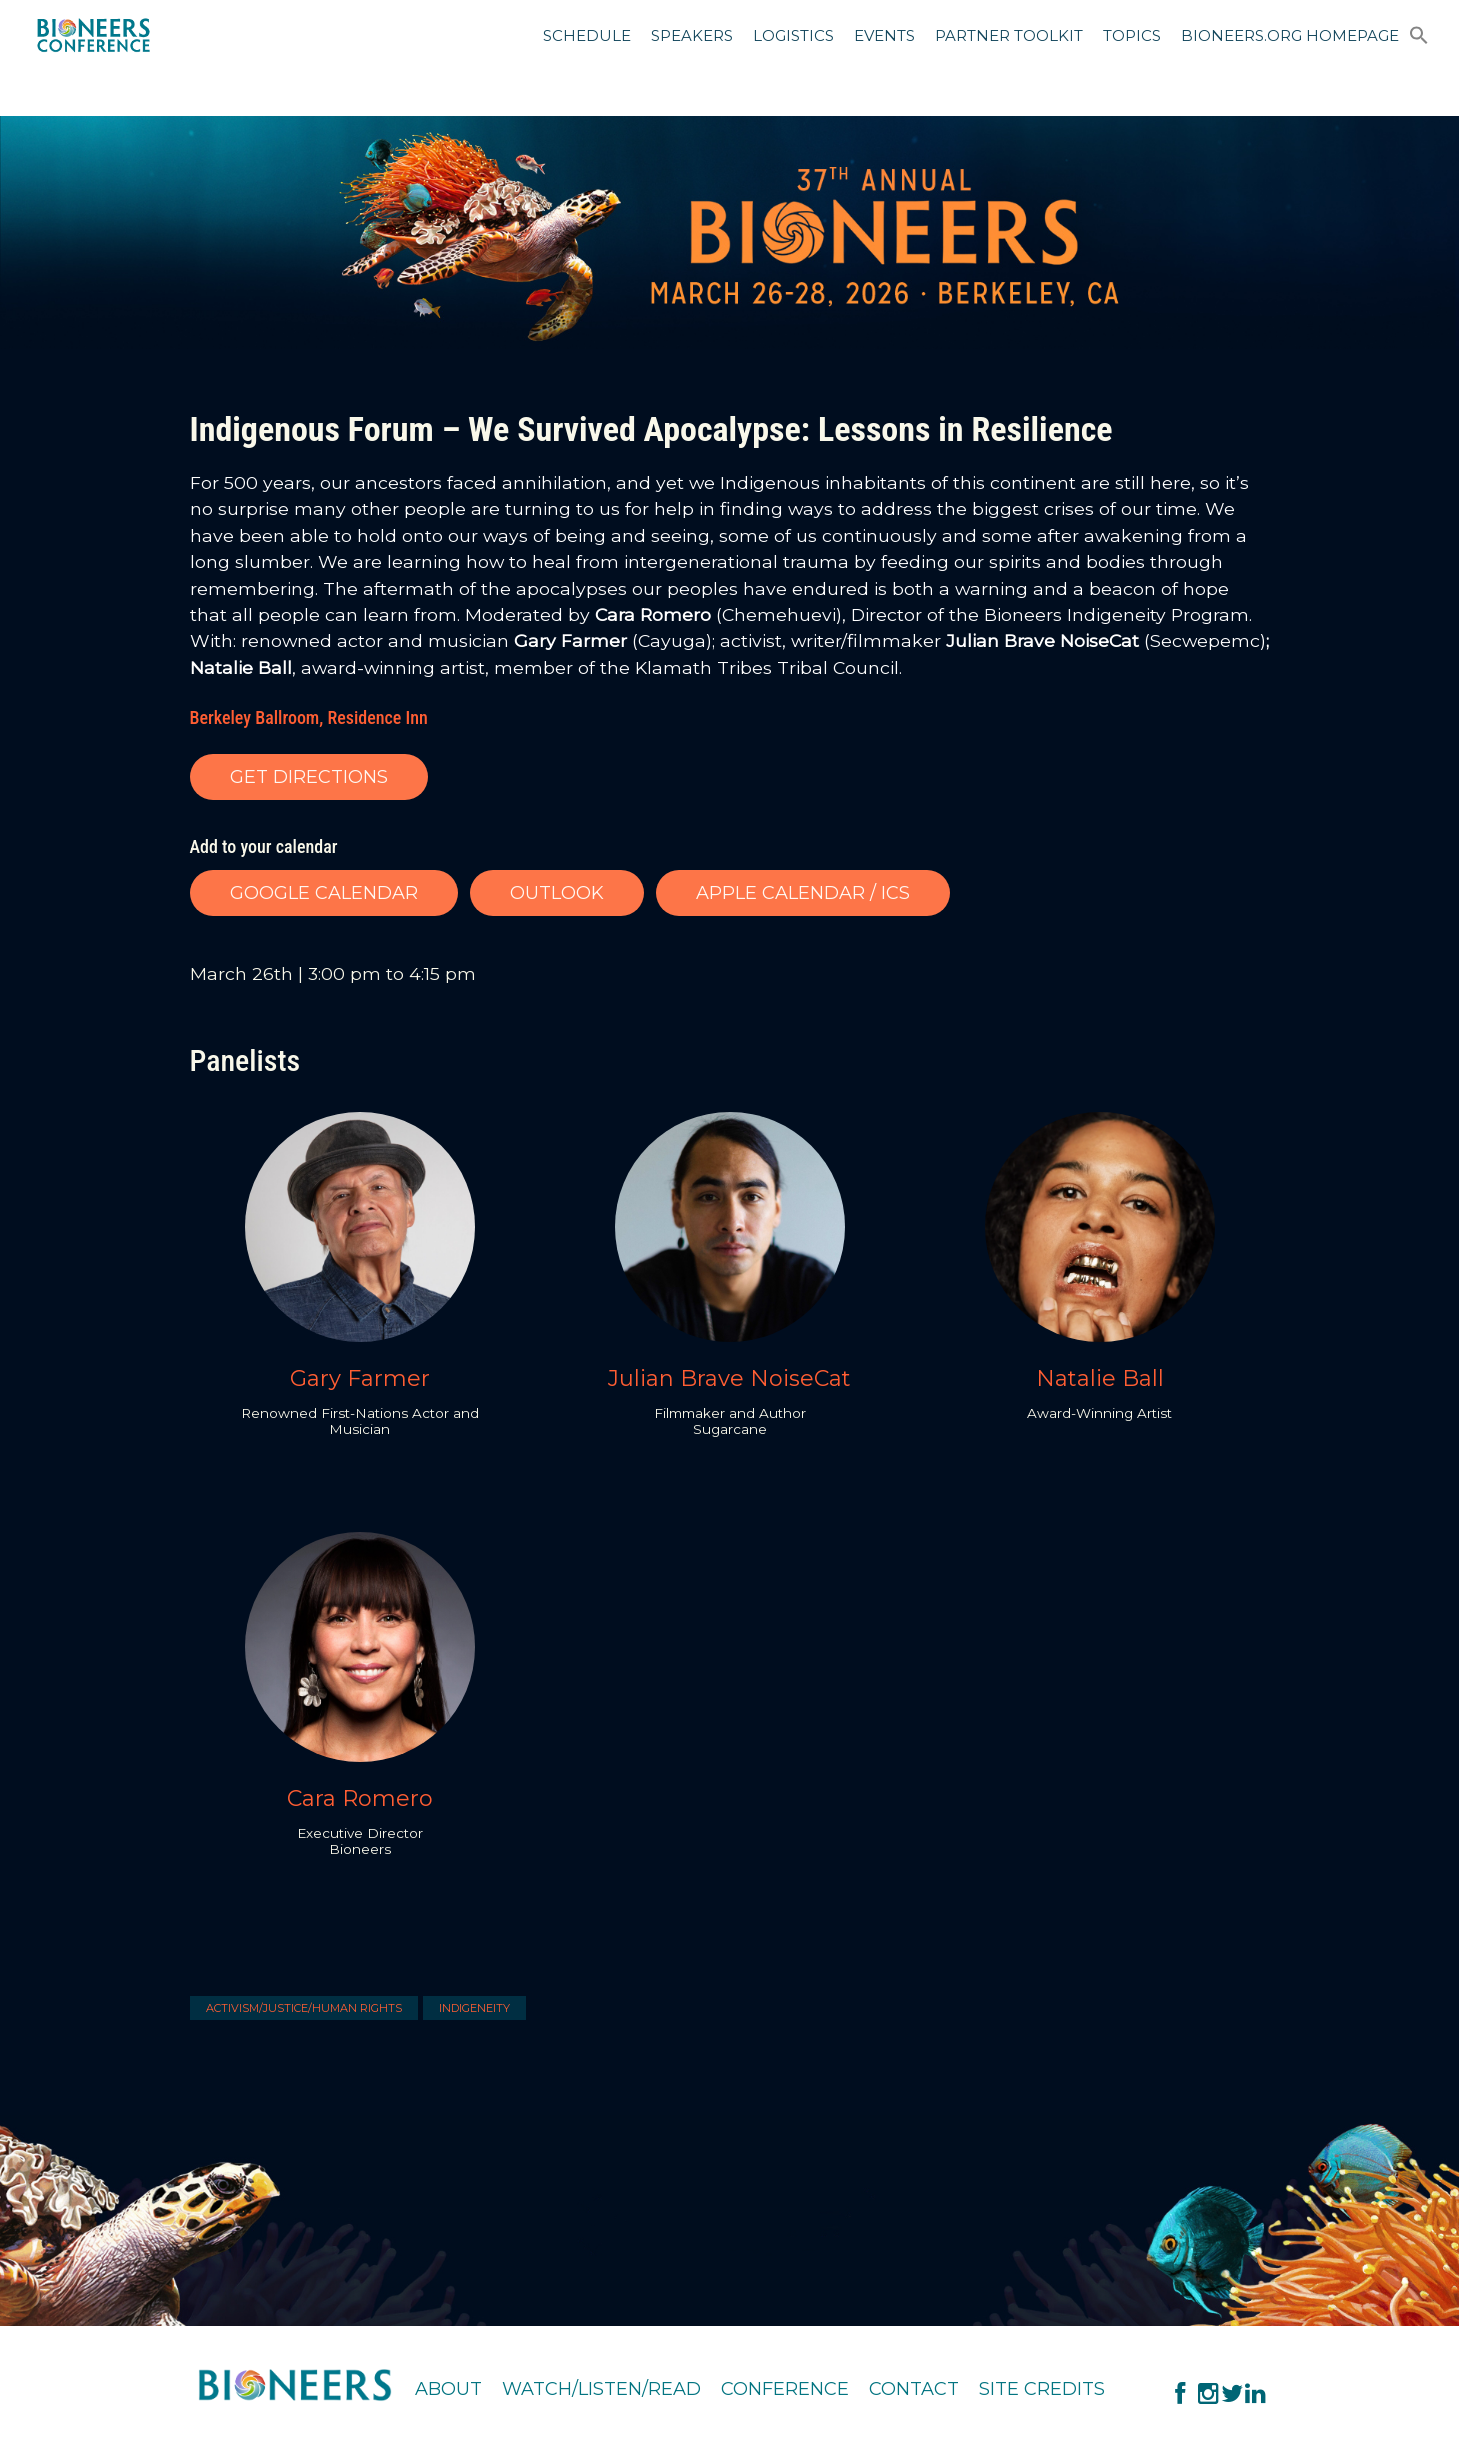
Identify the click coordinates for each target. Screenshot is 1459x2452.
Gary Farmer (360, 1378)
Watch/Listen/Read (601, 2389)
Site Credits (1042, 2389)
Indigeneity (474, 2008)
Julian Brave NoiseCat (729, 1378)
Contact (914, 2389)
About (448, 2389)
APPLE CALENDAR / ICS (803, 893)
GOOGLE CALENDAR (324, 893)
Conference (785, 2389)
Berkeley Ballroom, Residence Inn (309, 717)
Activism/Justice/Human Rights (304, 2008)
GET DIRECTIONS (309, 777)
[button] (1419, 39)
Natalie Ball (1100, 1378)
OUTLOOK (557, 893)
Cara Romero (360, 1798)
